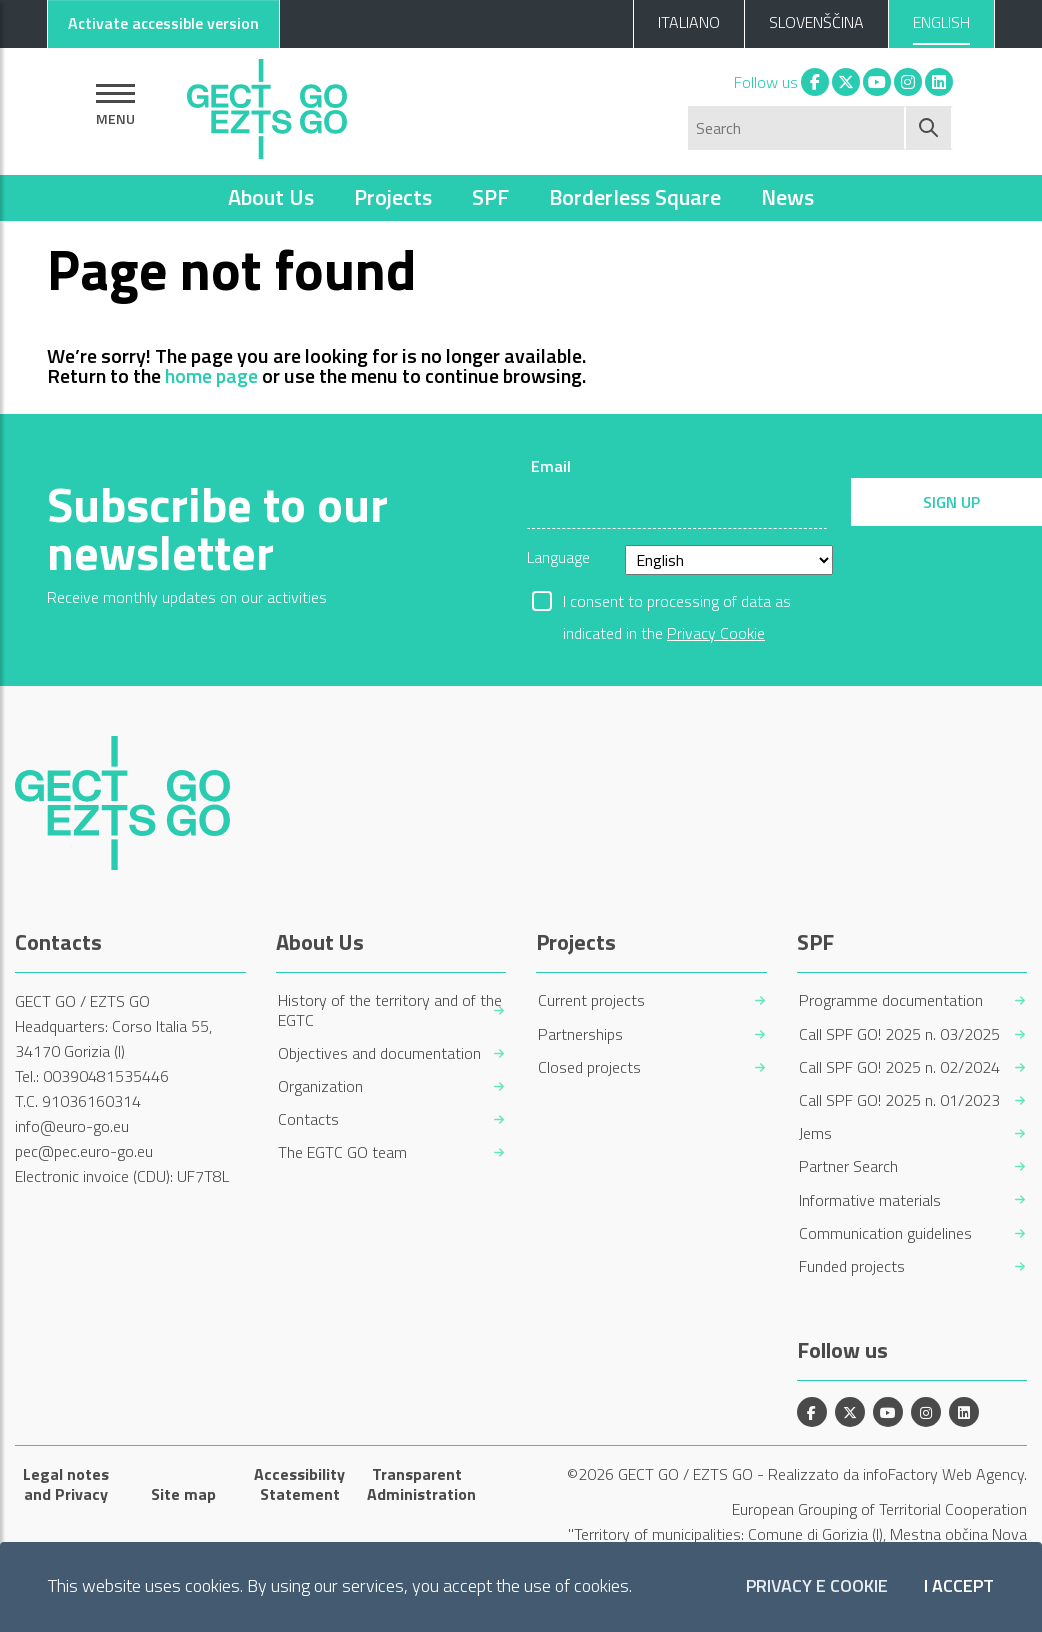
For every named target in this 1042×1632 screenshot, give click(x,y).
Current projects (591, 1000)
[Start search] (929, 128)
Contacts (308, 1119)
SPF (490, 197)
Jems (815, 1133)
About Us (271, 197)
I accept (959, 1586)
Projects (393, 197)
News (787, 197)
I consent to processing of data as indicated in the (677, 603)
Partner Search (848, 1166)
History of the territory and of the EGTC (390, 1010)
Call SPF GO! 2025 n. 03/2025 (899, 1034)
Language (558, 557)
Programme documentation (891, 1000)
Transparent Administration (417, 1484)
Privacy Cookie (716, 633)
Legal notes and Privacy (66, 1484)
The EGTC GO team (342, 1152)
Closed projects (589, 1067)
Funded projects (852, 1266)
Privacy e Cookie (817, 1586)
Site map (183, 1494)
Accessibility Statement (299, 1484)
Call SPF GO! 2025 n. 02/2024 (899, 1067)
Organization (320, 1086)
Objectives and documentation (379, 1053)
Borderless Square (635, 197)
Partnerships (580, 1034)
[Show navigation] (115, 104)
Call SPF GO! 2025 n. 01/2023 (899, 1100)
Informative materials (870, 1200)
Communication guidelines (885, 1233)
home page (211, 375)
